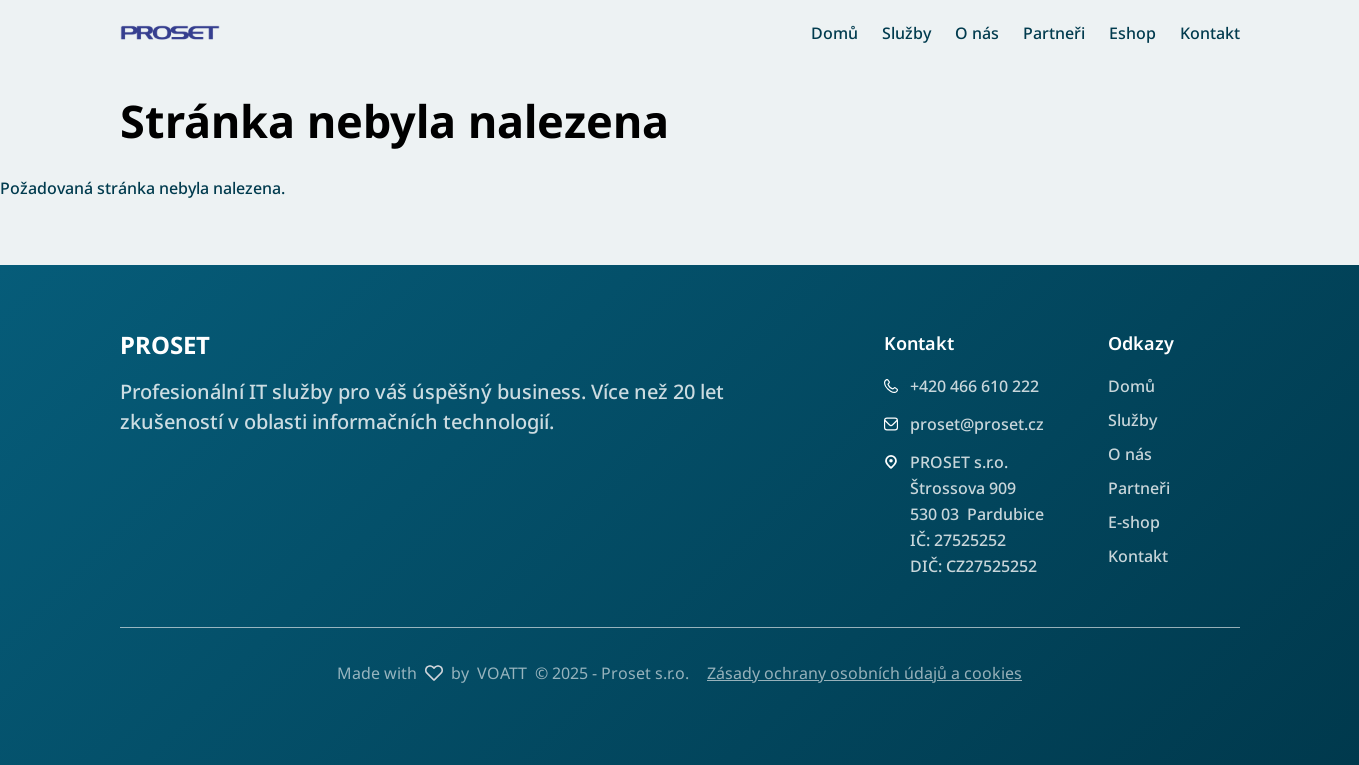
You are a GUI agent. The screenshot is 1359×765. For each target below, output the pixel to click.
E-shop (1134, 522)
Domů (834, 33)
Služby (906, 33)
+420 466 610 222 (974, 386)
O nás (977, 33)
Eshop (1132, 33)
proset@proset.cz (977, 424)
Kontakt (1210, 33)
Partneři (1054, 33)
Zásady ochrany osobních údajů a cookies (864, 673)
